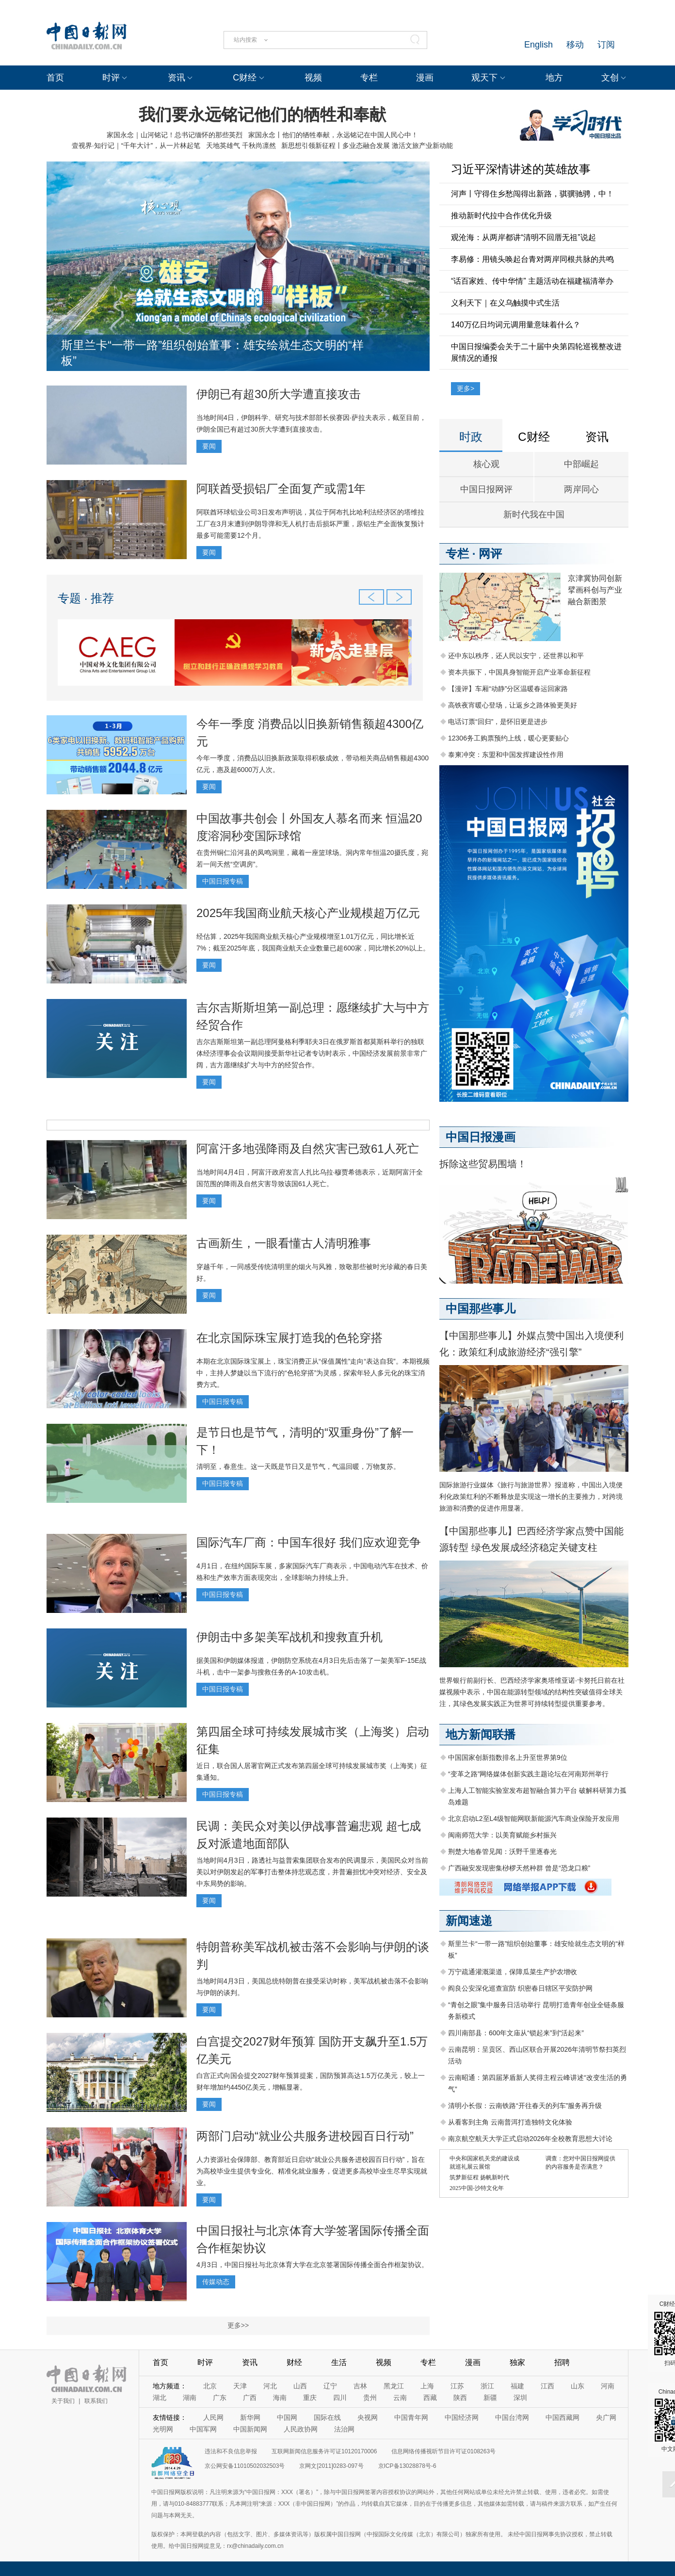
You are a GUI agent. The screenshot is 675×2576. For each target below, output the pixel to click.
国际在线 (327, 2417)
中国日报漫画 (480, 1136)
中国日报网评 (486, 489)
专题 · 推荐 (86, 598)
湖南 (189, 2397)
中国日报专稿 (222, 881)
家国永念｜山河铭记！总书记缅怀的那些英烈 (174, 135)
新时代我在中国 (533, 514)
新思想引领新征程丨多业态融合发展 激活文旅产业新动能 (367, 145)
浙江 (487, 2386)
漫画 (425, 77)
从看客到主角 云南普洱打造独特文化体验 (510, 2122)
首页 (55, 77)
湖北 (159, 2397)
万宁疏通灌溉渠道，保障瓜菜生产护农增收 (512, 1972)
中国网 (287, 2417)
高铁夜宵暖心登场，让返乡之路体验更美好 (512, 705)
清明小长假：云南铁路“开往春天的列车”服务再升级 (525, 2105)
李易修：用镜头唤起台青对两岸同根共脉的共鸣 (532, 259)
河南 (607, 2386)
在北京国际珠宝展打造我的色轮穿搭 (289, 1337)
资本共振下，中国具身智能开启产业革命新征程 (519, 672)
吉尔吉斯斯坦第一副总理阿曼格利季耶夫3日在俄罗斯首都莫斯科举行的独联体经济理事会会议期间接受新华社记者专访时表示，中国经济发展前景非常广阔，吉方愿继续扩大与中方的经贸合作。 (311, 1053)
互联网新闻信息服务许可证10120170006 (324, 2451)
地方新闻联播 (480, 1734)
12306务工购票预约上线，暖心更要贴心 (508, 738)
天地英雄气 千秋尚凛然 (241, 145)
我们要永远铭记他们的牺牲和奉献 (262, 114)
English (538, 44)
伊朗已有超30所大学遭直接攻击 (278, 394)
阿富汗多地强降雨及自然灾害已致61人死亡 (307, 1148)
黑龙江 (394, 2386)
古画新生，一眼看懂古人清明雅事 (283, 1243)
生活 (339, 2362)
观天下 (484, 77)
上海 (427, 2386)
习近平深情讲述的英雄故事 (521, 169)
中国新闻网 (250, 2429)
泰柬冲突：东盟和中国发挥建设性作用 (505, 754)
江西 (547, 2386)
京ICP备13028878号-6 (407, 2466)
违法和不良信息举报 (231, 2451)
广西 (250, 2397)
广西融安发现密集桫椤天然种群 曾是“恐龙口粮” (519, 1868)
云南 (400, 2397)
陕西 (460, 2397)
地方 (554, 77)
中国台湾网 (512, 2417)
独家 (517, 2362)
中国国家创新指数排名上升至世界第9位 (507, 1757)
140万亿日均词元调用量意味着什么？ (515, 325)
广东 (219, 2397)
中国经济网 (462, 2417)
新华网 (250, 2417)
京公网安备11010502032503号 (245, 2466)
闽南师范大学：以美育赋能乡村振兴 (502, 1835)
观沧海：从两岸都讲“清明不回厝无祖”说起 (523, 237)
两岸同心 (581, 489)
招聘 (562, 2362)
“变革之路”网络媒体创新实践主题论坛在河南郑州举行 (528, 1774)
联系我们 (96, 2401)
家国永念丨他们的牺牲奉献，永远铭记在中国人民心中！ (333, 135)
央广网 (606, 2417)
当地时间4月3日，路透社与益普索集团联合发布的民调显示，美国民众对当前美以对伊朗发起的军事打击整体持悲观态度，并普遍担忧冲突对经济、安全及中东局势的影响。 (312, 1871)
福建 (517, 2386)
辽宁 (330, 2386)
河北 (270, 2386)
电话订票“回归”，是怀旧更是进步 (497, 721)
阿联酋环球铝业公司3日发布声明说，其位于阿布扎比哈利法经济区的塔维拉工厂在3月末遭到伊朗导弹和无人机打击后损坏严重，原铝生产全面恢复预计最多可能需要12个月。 (310, 523)
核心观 (486, 464)
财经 (294, 2362)
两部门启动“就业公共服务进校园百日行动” (305, 2135)
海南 (280, 2397)
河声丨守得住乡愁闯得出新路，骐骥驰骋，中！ (532, 194)
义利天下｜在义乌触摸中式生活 (505, 303)
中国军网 (203, 2429)
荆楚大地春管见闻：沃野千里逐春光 (502, 1851)
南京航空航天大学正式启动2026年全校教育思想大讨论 (530, 2138)
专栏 (369, 77)
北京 (210, 2386)
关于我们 (63, 2401)
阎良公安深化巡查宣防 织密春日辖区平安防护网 (520, 1988)
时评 (111, 77)
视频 (313, 77)
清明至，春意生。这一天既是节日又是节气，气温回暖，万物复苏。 (298, 1466)
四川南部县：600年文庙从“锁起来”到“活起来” (516, 2033)
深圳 (520, 2397)
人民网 (213, 2417)
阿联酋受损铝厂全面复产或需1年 (281, 488)
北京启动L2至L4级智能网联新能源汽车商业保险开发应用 (533, 1818)
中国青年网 (411, 2417)
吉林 (360, 2386)
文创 (610, 77)
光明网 (163, 2429)
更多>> (238, 2325)
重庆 (310, 2397)
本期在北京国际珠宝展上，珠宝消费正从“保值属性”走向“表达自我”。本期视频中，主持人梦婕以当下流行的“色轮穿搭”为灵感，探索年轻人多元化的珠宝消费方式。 (313, 1372)
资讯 (176, 77)
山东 (577, 2386)
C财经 (245, 77)
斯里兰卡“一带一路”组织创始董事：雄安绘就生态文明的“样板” (212, 352)
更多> (465, 388)
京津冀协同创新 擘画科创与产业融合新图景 (595, 590)
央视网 (367, 2417)
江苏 (457, 2386)
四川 (340, 2397)
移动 (575, 44)
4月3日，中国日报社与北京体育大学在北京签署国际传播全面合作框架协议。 (312, 2265)
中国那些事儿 (480, 1308)
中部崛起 (581, 464)
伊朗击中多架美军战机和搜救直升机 (289, 1636)
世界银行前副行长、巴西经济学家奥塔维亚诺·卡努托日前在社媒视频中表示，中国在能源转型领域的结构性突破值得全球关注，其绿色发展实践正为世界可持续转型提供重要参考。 (532, 1691)
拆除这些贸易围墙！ (483, 1164)
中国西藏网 (562, 2417)
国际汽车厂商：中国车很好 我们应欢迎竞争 (308, 1542)
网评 (490, 553)
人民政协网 (301, 2429)
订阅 (606, 44)
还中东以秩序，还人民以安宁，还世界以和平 (516, 656)
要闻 (209, 446)
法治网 (344, 2429)
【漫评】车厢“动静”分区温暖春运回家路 (508, 688)
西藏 (430, 2397)
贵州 (370, 2397)
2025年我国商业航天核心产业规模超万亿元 (308, 912)
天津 (240, 2386)
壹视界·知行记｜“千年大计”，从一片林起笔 (136, 145)
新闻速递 (469, 1920)
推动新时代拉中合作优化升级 (501, 215)
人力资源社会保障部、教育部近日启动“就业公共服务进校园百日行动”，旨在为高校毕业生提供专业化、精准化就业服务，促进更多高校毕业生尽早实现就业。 (311, 2171)
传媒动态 (215, 2282)
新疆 (490, 2397)
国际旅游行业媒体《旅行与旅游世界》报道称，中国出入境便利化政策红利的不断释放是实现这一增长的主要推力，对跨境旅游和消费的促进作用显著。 (531, 1496)
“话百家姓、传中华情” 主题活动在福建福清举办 (532, 281)
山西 (300, 2386)
